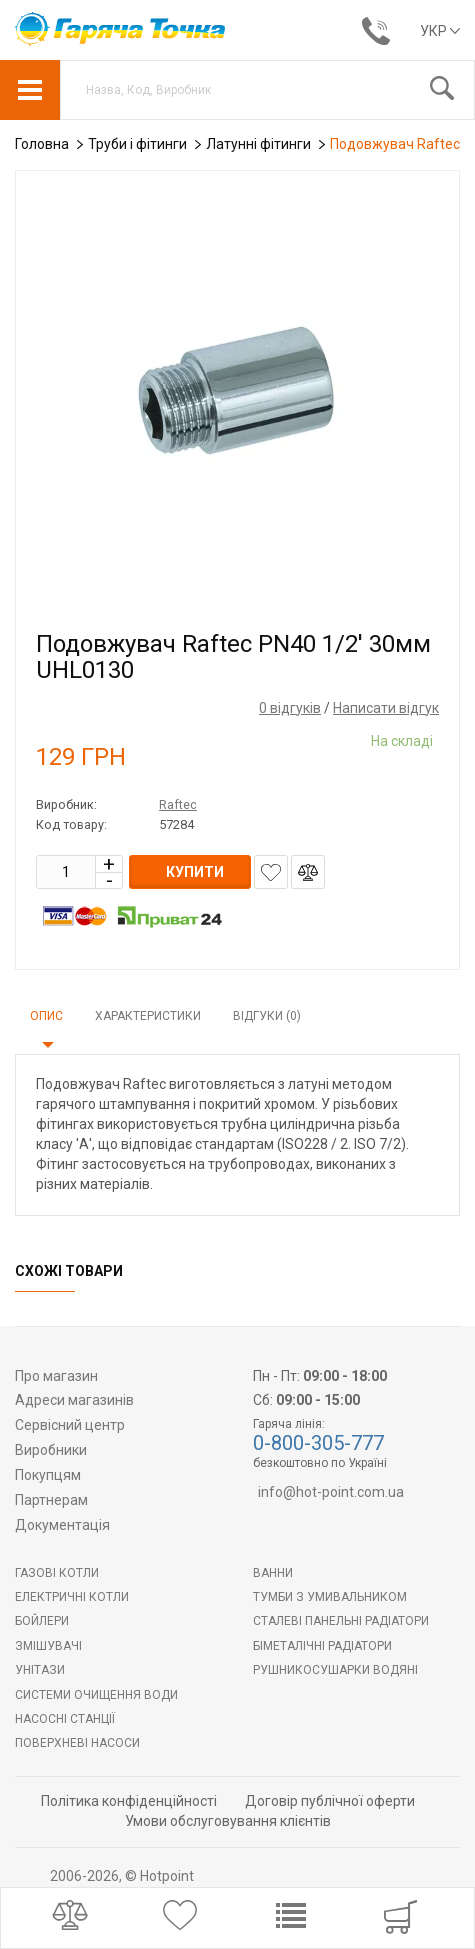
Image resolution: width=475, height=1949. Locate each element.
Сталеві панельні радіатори (341, 1621)
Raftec (178, 804)
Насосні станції (65, 1719)
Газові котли (57, 1573)
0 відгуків (290, 708)
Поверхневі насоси (77, 1743)
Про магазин (56, 1376)
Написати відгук (386, 708)
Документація (62, 1525)
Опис (46, 1016)
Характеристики (148, 1016)
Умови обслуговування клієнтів (228, 1821)
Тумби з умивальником (330, 1597)
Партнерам (51, 1500)
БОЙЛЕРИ (42, 1621)
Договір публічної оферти (330, 1801)
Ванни (273, 1573)
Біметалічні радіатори (322, 1646)
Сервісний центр (70, 1425)
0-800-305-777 (318, 1443)
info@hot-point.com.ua (331, 1492)
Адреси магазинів (74, 1400)
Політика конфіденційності (129, 1801)
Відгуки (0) (267, 1016)
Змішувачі (48, 1646)
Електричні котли (72, 1597)
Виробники (51, 1450)
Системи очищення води (96, 1695)
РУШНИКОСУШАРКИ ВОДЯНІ (335, 1670)
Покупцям (48, 1475)
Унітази (40, 1670)
